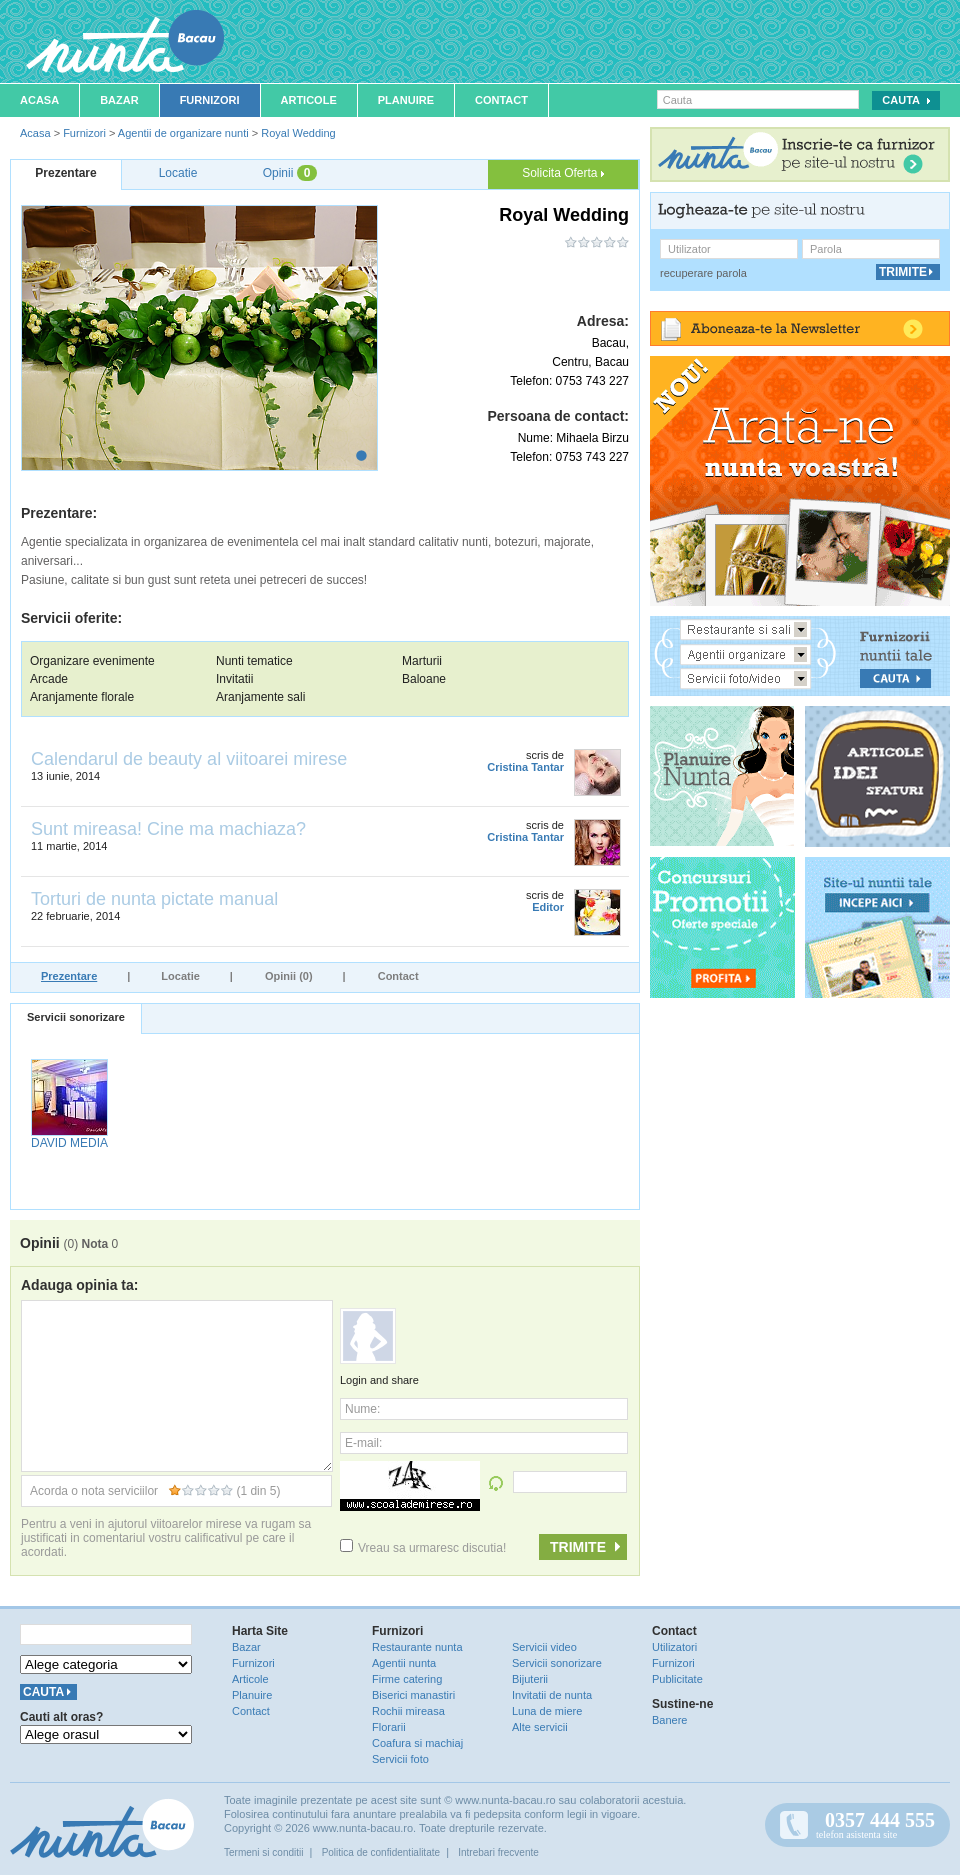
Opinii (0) (289, 976)
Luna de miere (547, 1711)
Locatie (180, 976)
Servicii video (544, 1647)
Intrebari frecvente (498, 1852)
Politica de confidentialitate (381, 1852)
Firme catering (407, 1679)
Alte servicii (540, 1727)
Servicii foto (400, 1759)
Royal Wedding (298, 133)
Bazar (119, 100)
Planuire (406, 100)
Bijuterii (530, 1679)
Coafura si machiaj (417, 1743)
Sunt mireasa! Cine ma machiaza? (168, 829)
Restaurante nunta (417, 1647)
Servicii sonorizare (76, 1017)
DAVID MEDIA (69, 1143)
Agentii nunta (404, 1663)
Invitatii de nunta (552, 1695)
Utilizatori (674, 1647)
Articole (309, 100)
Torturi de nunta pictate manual (154, 899)
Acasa (39, 100)
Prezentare (69, 976)
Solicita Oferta (563, 173)
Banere (669, 1720)
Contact (501, 100)
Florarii (389, 1727)
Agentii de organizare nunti (183, 133)
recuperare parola (703, 273)
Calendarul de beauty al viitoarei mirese (189, 759)
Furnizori (210, 100)
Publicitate (677, 1679)
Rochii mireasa (408, 1711)
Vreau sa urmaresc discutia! (423, 1548)
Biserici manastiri (413, 1695)
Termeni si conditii (263, 1852)
